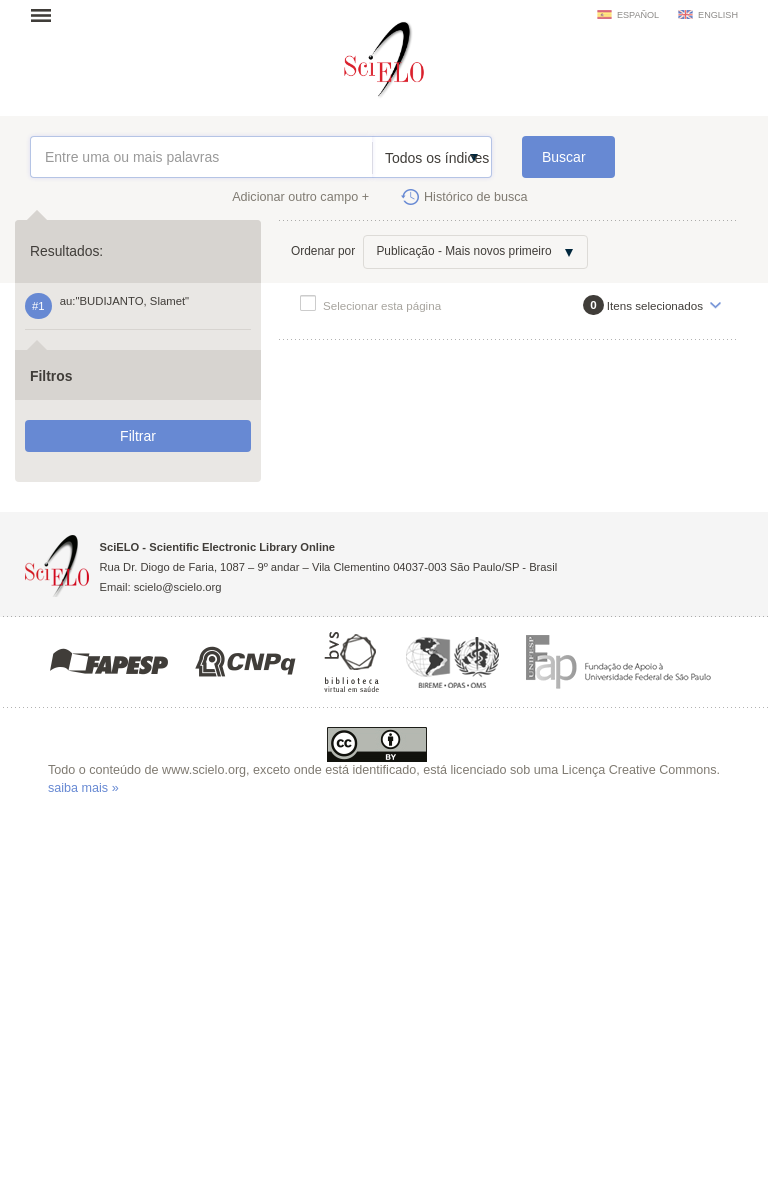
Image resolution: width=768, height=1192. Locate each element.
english (718, 15)
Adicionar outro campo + (300, 197)
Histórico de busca (476, 197)
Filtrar (138, 436)
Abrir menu (47, 15)
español (638, 15)
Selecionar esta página (382, 305)
